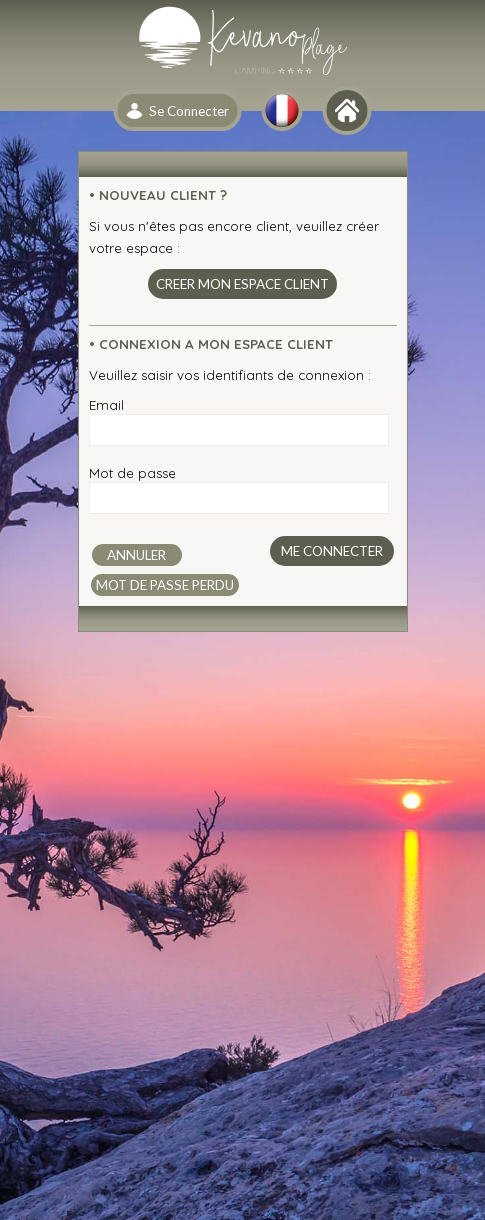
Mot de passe (132, 473)
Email (106, 405)
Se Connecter (189, 111)
